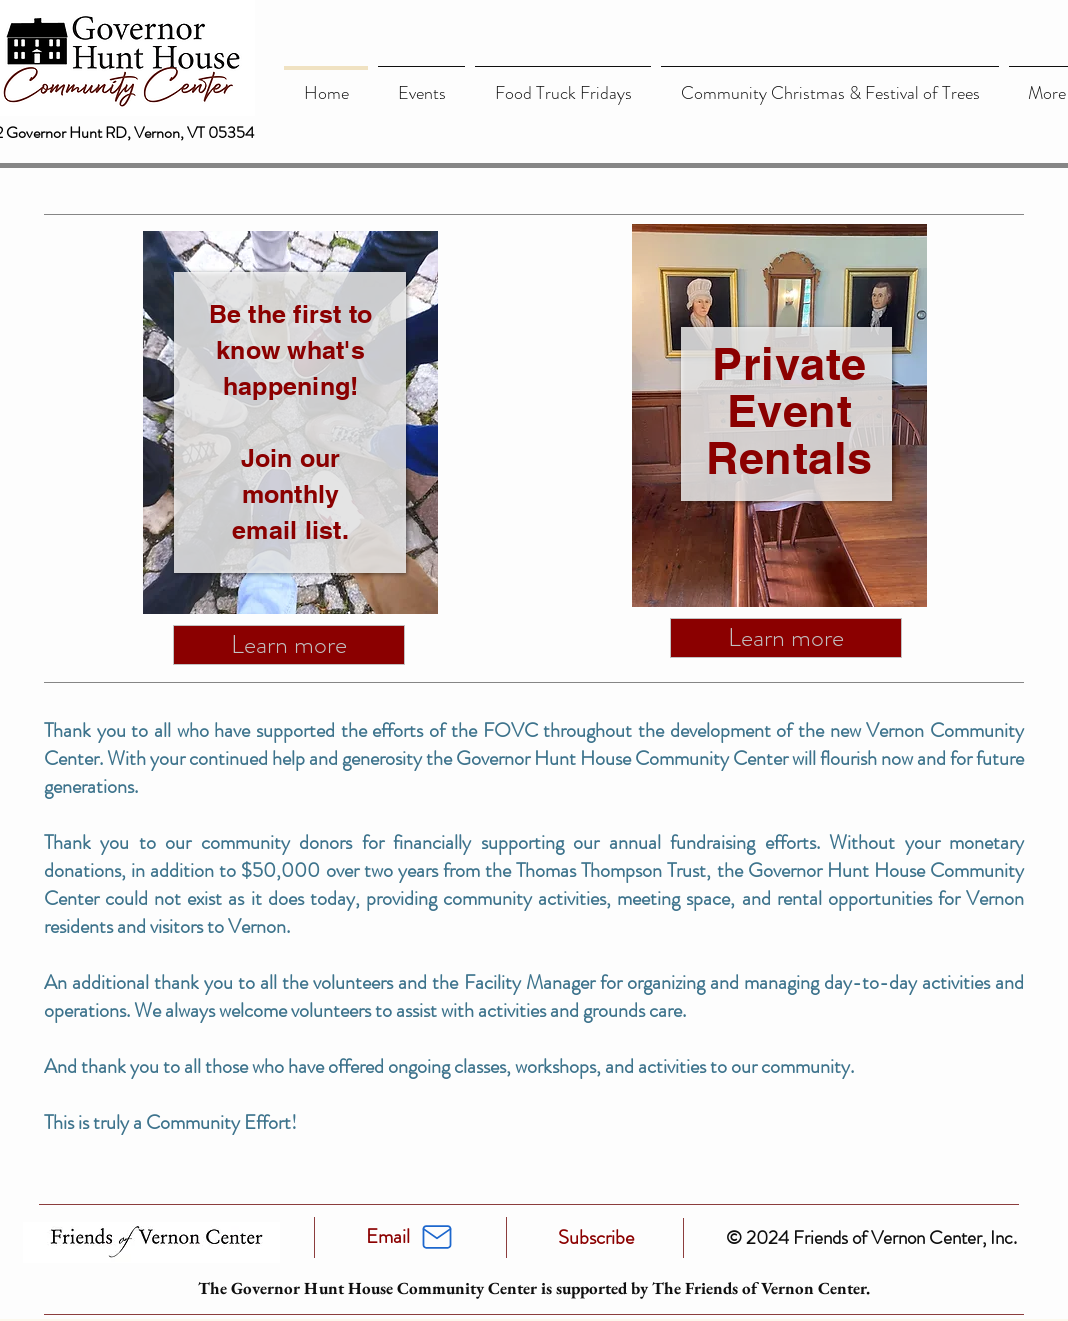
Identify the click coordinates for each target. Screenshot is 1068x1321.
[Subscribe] (596, 1238)
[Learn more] (289, 645)
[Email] (388, 1237)
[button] (421, 84)
